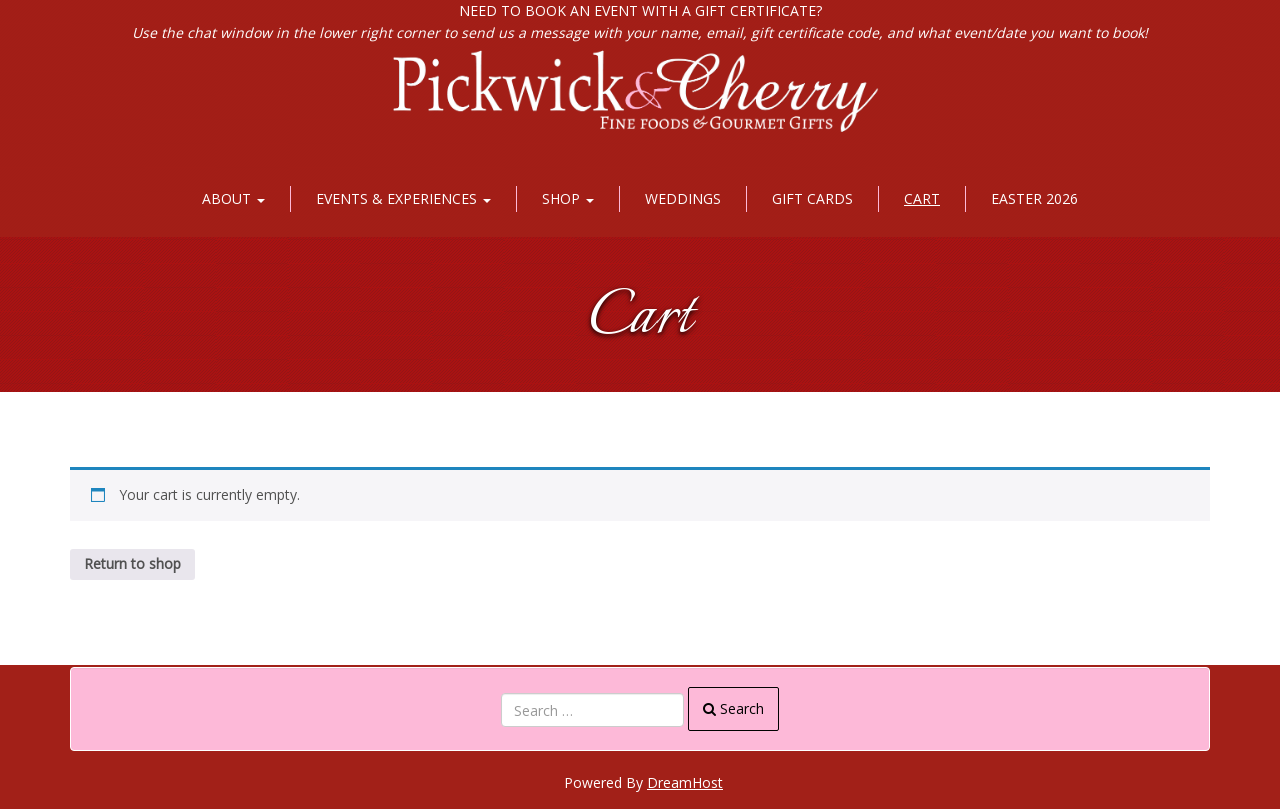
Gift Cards (812, 198)
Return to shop (132, 563)
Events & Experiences (403, 198)
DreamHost (685, 782)
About (233, 198)
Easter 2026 (1034, 198)
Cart (922, 198)
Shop (568, 198)
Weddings (683, 198)
